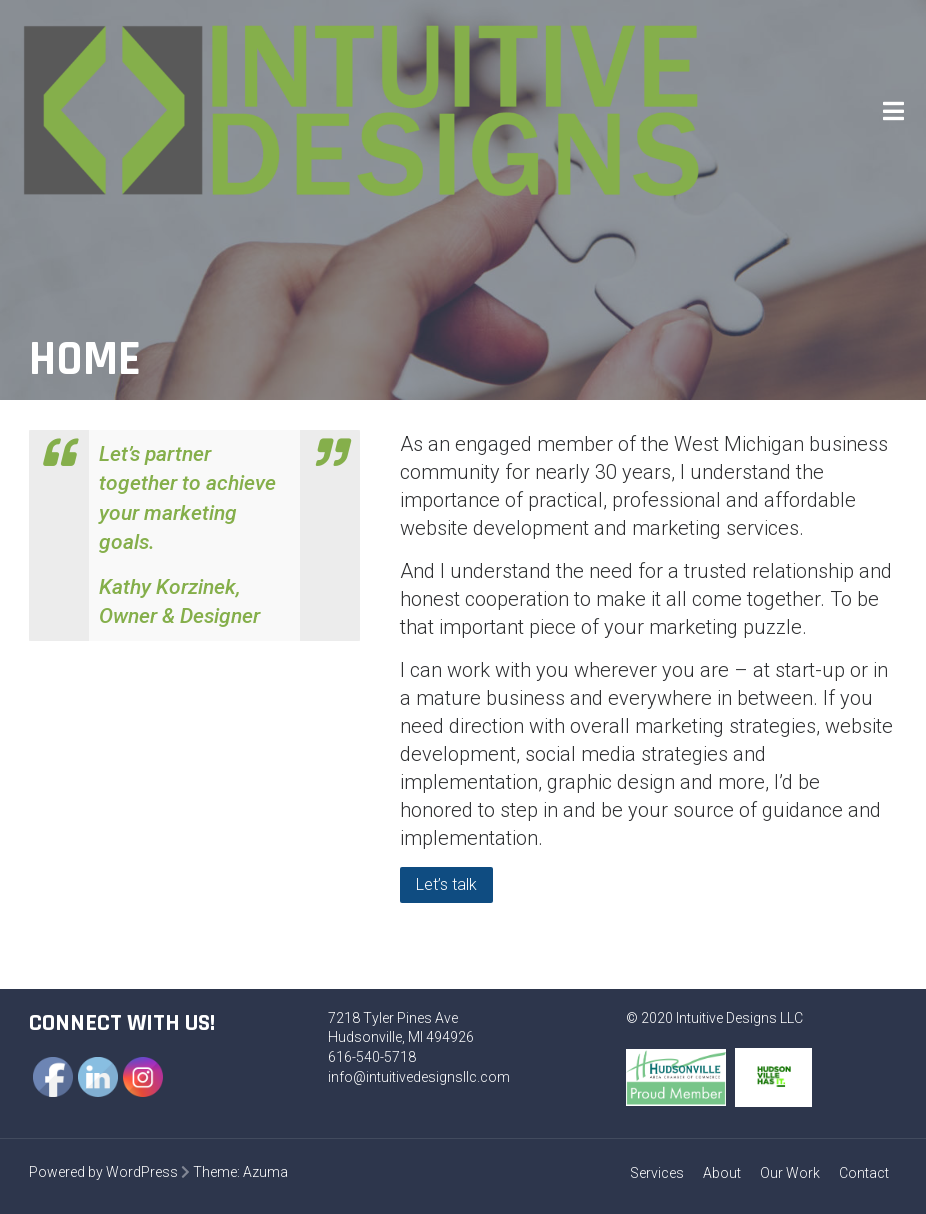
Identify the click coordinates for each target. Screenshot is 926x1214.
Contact (864, 1173)
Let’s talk (446, 884)
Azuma (265, 1172)
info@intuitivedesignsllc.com (419, 1077)
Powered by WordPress (103, 1172)
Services (657, 1173)
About (722, 1173)
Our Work (790, 1173)
